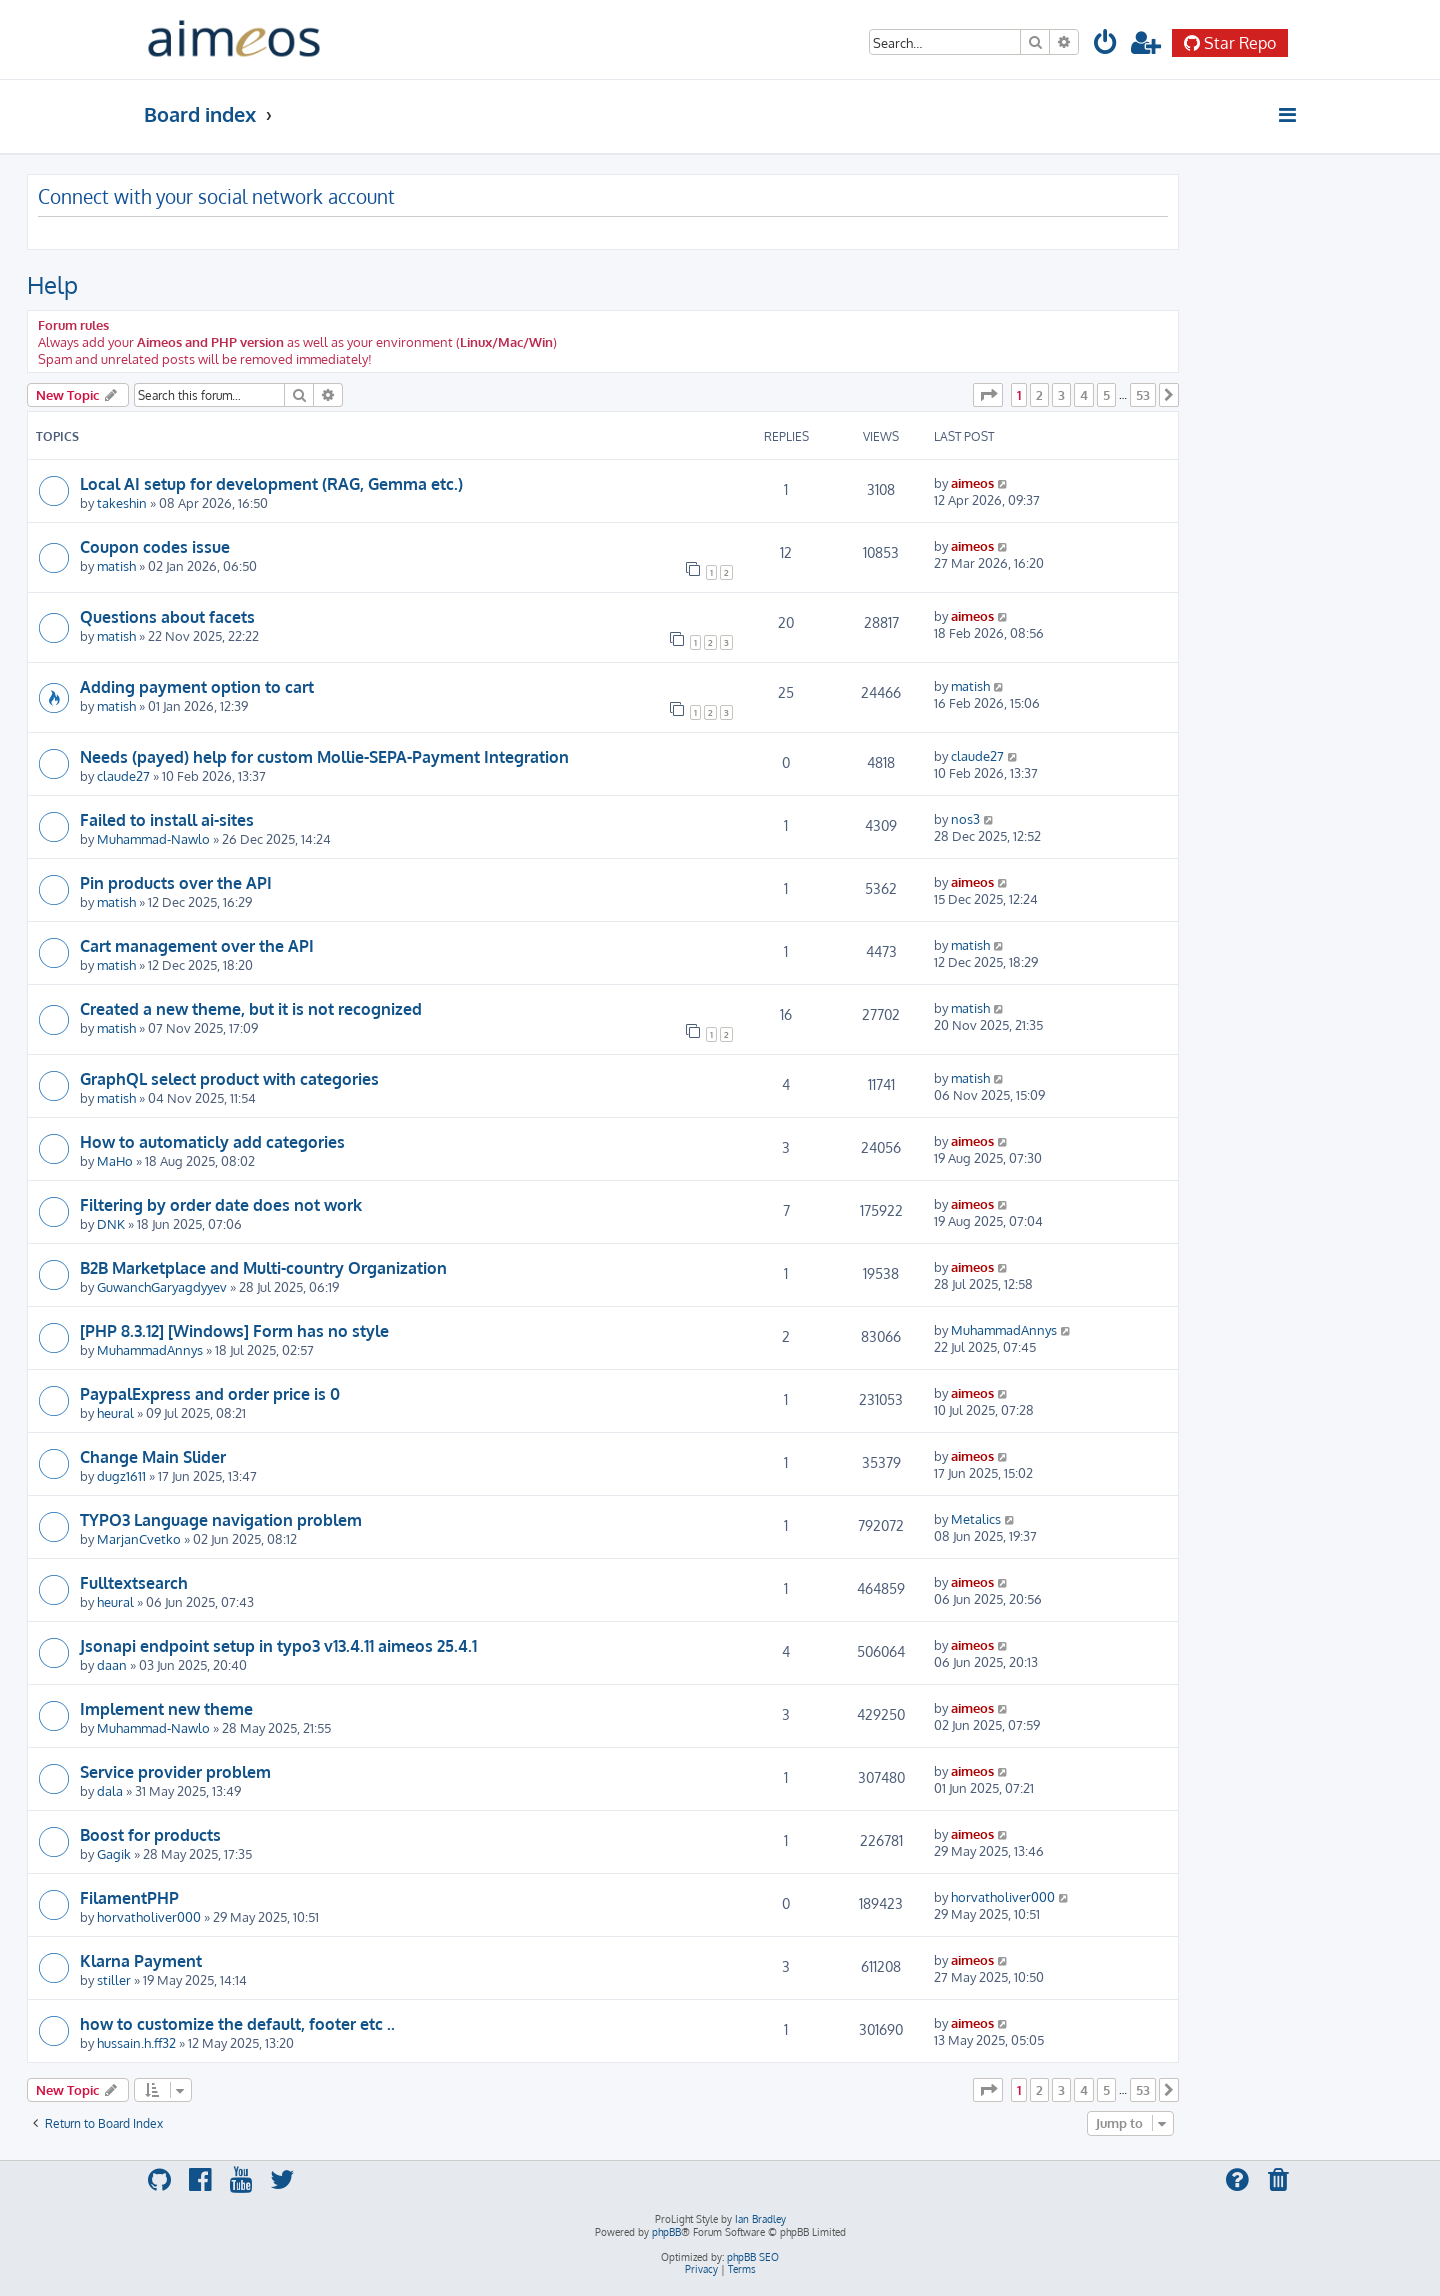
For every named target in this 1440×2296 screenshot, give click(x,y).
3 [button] (1061, 395)
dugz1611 (121, 1475)
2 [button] (1039, 395)
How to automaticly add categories (212, 1142)
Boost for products (150, 1835)
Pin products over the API (176, 883)
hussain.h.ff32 (136, 2042)
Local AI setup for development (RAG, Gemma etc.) (271, 484)
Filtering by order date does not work (221, 1205)
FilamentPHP (129, 1898)
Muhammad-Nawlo (153, 838)
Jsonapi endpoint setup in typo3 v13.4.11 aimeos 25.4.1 (278, 1646)
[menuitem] (1106, 45)
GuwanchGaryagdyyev (162, 1286)
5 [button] (1106, 395)
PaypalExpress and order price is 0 (210, 1394)
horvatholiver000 (149, 1916)
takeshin (122, 502)
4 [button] (1084, 395)
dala (110, 1790)
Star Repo (1230, 43)
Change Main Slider (153, 1457)
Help (52, 284)
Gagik (114, 1853)
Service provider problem (175, 1772)
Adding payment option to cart (197, 687)
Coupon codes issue (155, 547)
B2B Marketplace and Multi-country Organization (263, 1268)
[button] (988, 395)
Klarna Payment (141, 1961)
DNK (111, 1223)
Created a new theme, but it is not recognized (251, 1009)
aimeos (972, 482)
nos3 (965, 818)
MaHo (115, 1160)
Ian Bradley (760, 2219)
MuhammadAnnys (150, 1349)
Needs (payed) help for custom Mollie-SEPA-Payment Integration (324, 757)
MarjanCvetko (139, 1538)
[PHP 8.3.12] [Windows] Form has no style (234, 1331)
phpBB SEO (753, 2257)
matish (116, 565)
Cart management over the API (197, 946)
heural (115, 1412)
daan (112, 1664)
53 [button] (1143, 395)
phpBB (666, 2232)
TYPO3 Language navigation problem (221, 1520)
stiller (114, 1979)
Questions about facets (167, 617)
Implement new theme (166, 1709)
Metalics (976, 1518)
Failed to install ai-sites (167, 820)
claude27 (123, 775)
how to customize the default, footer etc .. (237, 2024)
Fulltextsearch (134, 1583)
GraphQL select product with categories (229, 1079)
